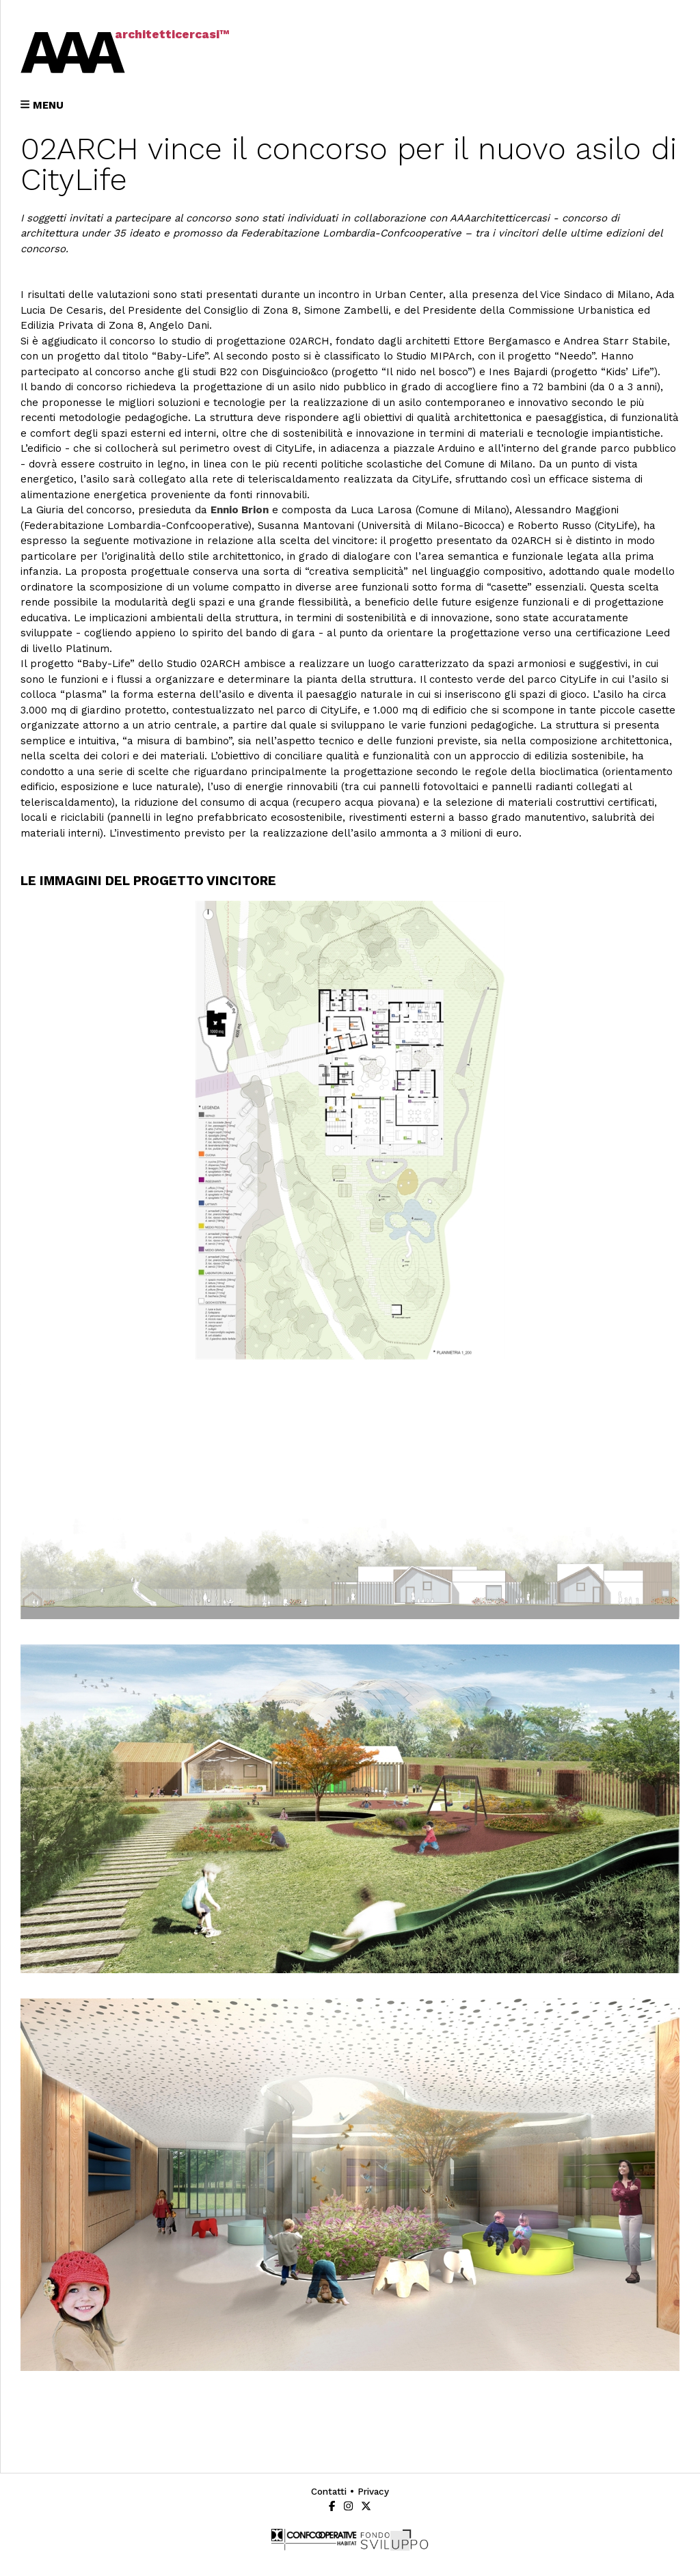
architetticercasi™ (172, 34)
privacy (373, 2491)
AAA (68, 51)
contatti (329, 2491)
